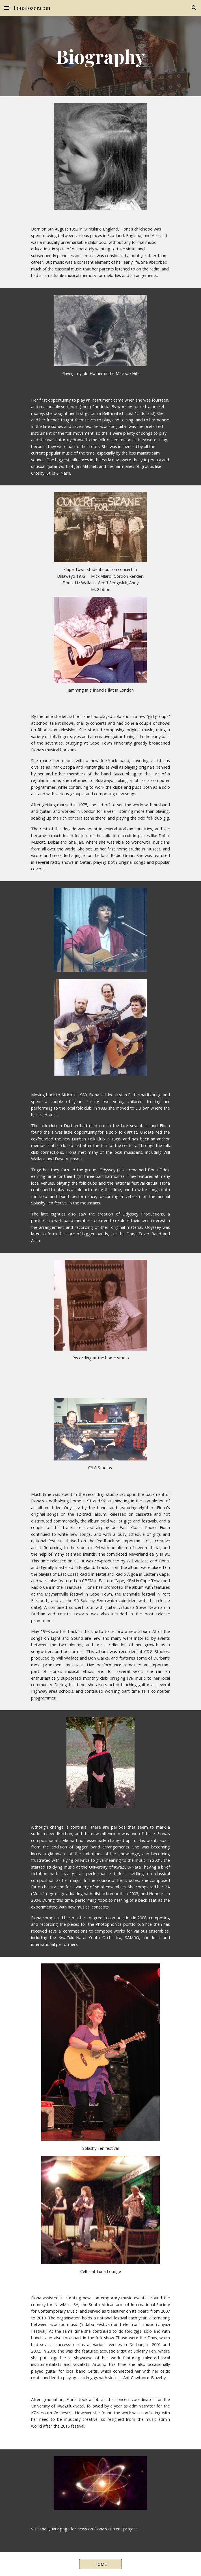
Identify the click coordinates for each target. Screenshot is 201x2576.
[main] (100, 56)
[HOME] (100, 2564)
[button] (7, 8)
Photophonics (109, 1924)
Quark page (58, 2529)
